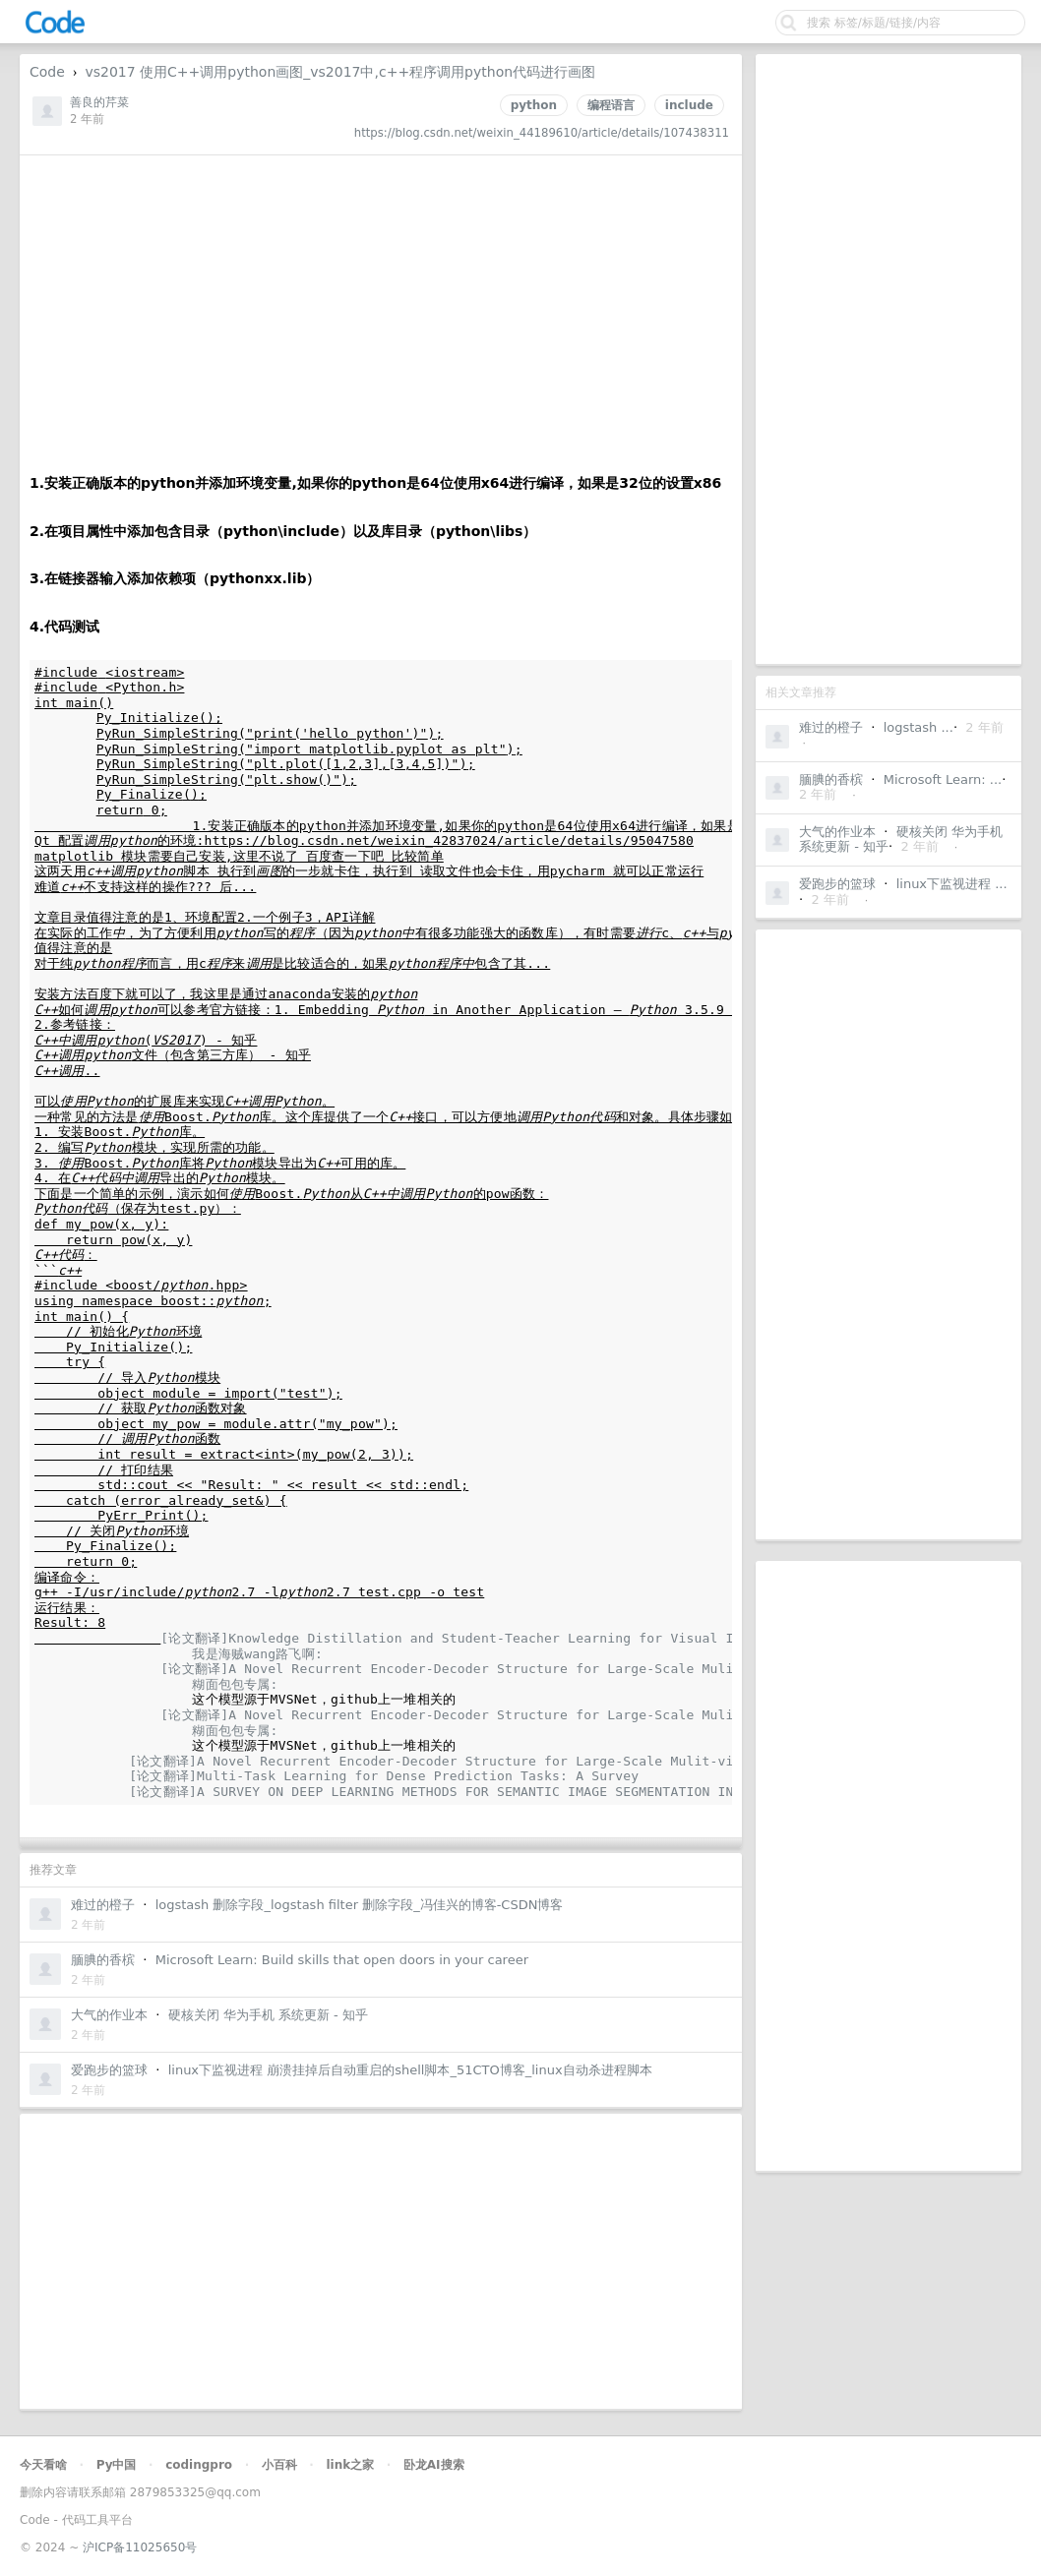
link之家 (350, 2465)
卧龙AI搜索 (433, 2465)
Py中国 (116, 2465)
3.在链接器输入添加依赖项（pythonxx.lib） (175, 578)
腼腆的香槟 (831, 779)
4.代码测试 (64, 626)
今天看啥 (43, 2465)
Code (47, 72)
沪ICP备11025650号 (140, 2547)
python (534, 105)
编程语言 (611, 105)
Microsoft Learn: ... (943, 779)
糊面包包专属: (238, 1684)
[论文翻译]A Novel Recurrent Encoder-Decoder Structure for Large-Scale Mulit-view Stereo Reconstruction (557, 1668)
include (689, 105)
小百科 (279, 2465)
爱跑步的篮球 (837, 883)
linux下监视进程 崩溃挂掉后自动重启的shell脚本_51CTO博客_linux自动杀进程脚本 (410, 2070)
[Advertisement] (888, 359)
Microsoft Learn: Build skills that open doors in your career (341, 1959)
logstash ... (918, 727)
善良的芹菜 (99, 102)
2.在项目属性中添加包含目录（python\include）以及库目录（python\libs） (283, 531)
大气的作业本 (837, 831)
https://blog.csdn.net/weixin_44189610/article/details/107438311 (541, 133)
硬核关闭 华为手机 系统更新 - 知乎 (268, 2014)
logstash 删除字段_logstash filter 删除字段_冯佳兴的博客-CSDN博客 (359, 1904)
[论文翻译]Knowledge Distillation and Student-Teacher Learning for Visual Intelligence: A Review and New (561, 1638)
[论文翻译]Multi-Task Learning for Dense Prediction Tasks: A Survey (384, 1775)
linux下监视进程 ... (952, 883)
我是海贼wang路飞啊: (261, 1654)
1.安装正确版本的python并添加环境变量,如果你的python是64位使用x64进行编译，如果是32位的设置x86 (375, 483)
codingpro (198, 2465)
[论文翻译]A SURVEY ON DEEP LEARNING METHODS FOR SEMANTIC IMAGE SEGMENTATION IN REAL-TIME (471, 1791)
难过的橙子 (831, 727)
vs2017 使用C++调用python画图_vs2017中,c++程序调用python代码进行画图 (340, 72)
